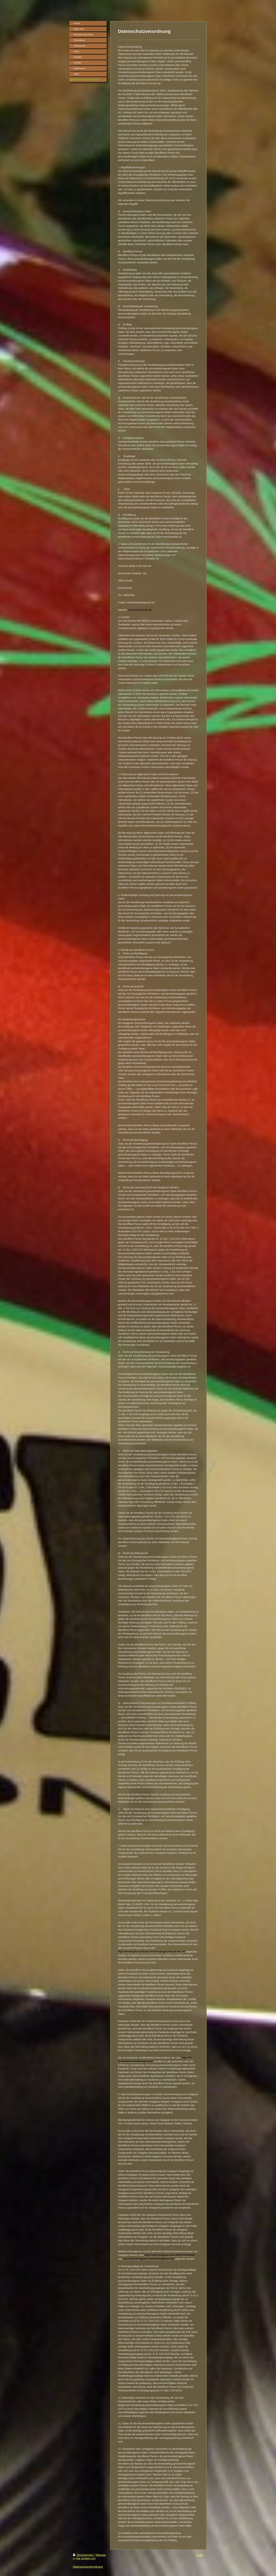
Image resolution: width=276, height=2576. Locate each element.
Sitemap (101, 2554)
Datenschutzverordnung (88, 2566)
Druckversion (83, 2554)
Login (199, 2554)
